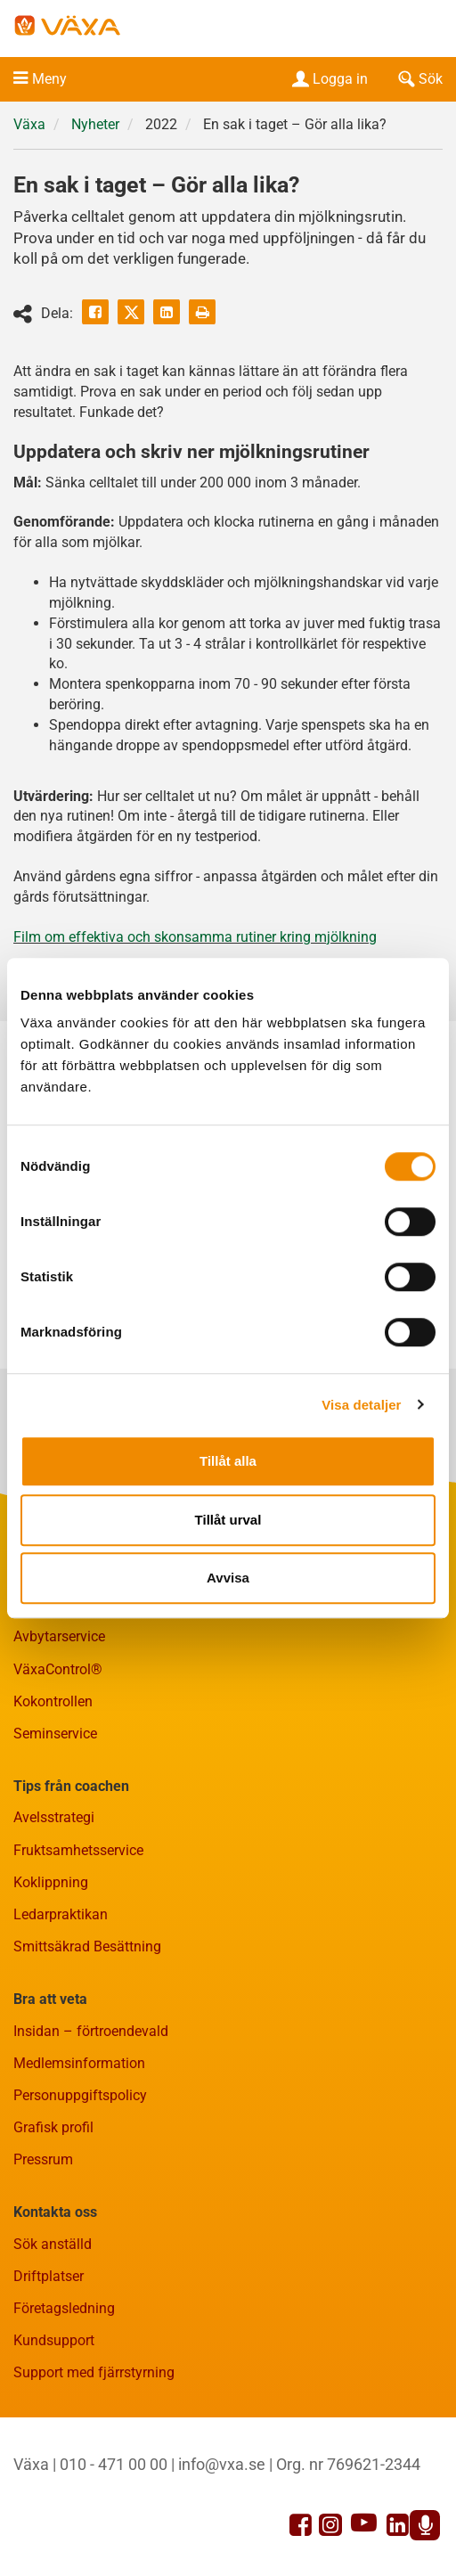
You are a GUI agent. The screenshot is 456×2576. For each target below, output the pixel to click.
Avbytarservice (59, 1636)
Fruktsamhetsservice (78, 1850)
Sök (419, 79)
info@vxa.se (221, 2464)
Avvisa (228, 1577)
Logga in (328, 79)
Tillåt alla (228, 1460)
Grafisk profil (53, 2127)
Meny (49, 78)
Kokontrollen (53, 1701)
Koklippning (50, 1882)
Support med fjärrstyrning (94, 2372)
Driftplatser (48, 2276)
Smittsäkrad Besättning (87, 1946)
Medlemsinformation (79, 2063)
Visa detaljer (361, 1404)
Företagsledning (64, 2308)
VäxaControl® (57, 1669)
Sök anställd (52, 2244)
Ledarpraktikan (60, 1914)
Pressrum (43, 2159)
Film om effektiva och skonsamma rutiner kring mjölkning (195, 936)
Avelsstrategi (53, 1817)
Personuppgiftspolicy (80, 2095)
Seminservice (55, 1733)
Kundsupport (53, 2340)
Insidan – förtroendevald (90, 2031)
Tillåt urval (228, 1519)
